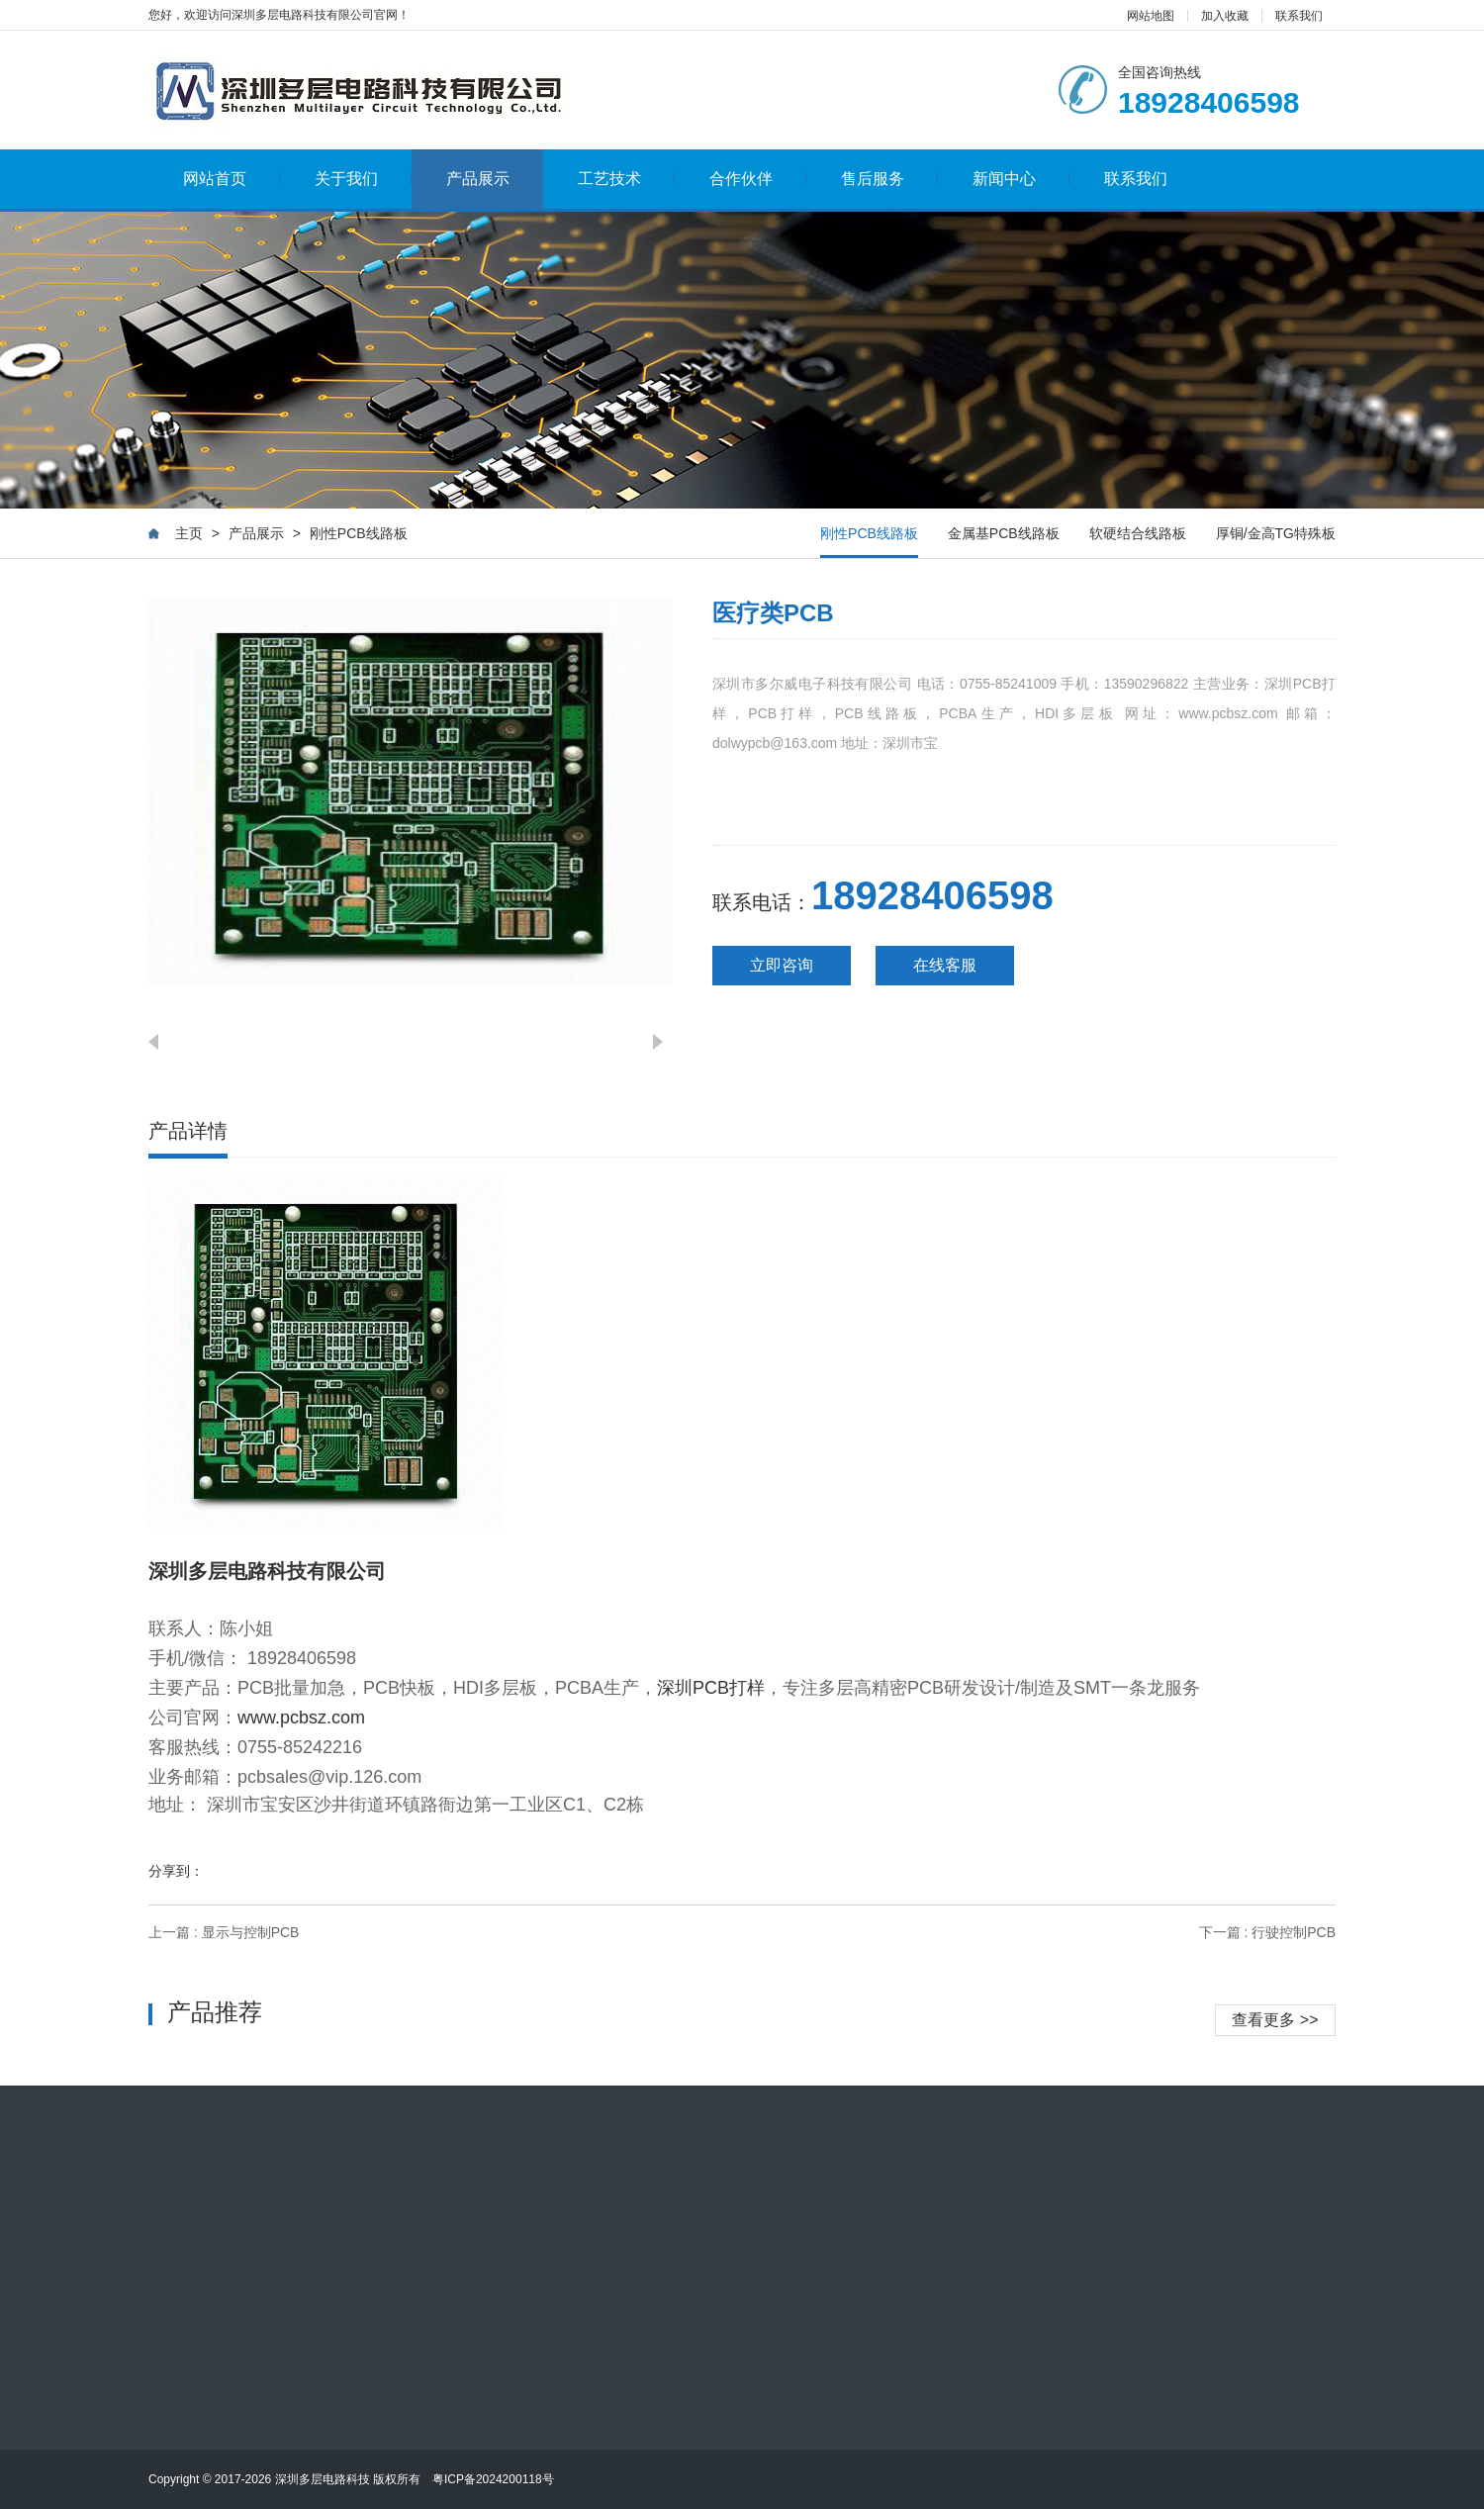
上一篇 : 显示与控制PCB (223, 1932)
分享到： (176, 1871)
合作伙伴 (758, 178)
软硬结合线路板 (1137, 533)
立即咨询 (781, 965)
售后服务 (890, 178)
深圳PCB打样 (711, 1688)
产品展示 (478, 178)
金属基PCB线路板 (1004, 533)
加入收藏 (1225, 16)
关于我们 (364, 178)
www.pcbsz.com (301, 1717)
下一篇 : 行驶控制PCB (1267, 1932)
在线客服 (944, 965)
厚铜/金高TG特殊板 (1276, 533)
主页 (189, 533)
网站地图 (1150, 16)
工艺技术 (627, 178)
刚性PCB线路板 (359, 533)
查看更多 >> (1275, 2019)
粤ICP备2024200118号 (493, 2479)
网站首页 (232, 178)
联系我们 (1299, 16)
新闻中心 (1021, 178)
